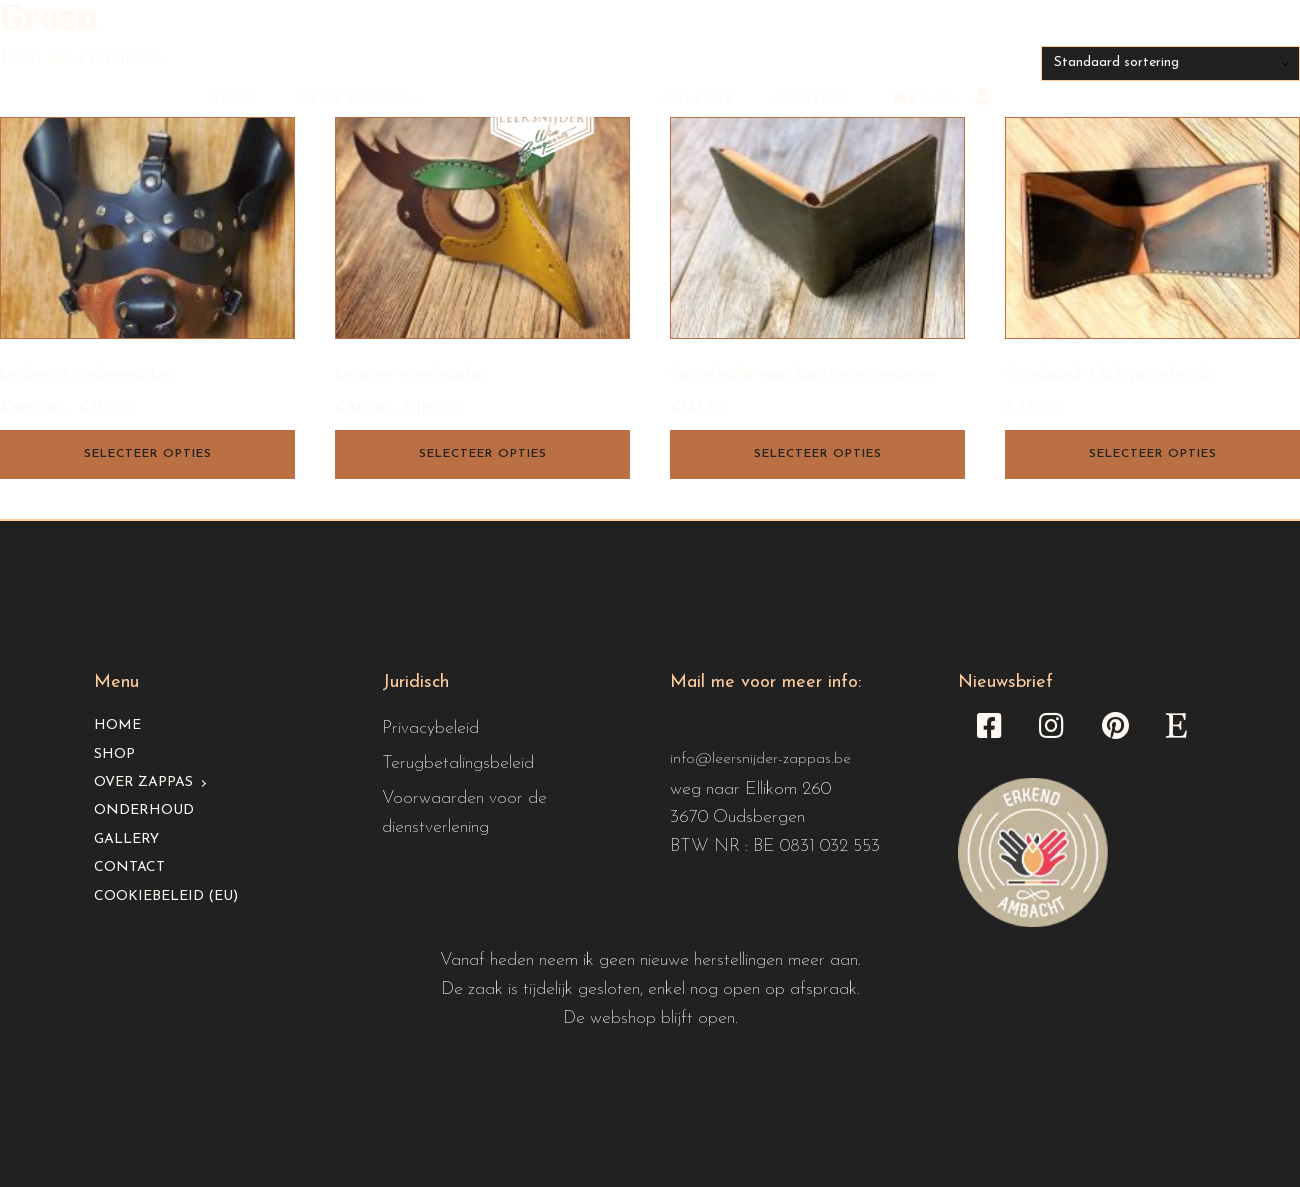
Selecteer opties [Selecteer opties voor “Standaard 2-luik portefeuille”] (1153, 454)
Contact (813, 99)
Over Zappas (352, 99)
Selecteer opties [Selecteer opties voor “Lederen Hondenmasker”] (148, 454)
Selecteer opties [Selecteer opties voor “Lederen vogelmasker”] (483, 454)
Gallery (698, 99)
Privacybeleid (430, 728)
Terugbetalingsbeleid (458, 763)
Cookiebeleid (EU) (166, 896)
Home (117, 725)
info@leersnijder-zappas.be (760, 759)
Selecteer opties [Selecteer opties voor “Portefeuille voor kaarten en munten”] (818, 454)
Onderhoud (144, 810)
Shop (234, 99)
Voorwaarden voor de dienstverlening (464, 813)
